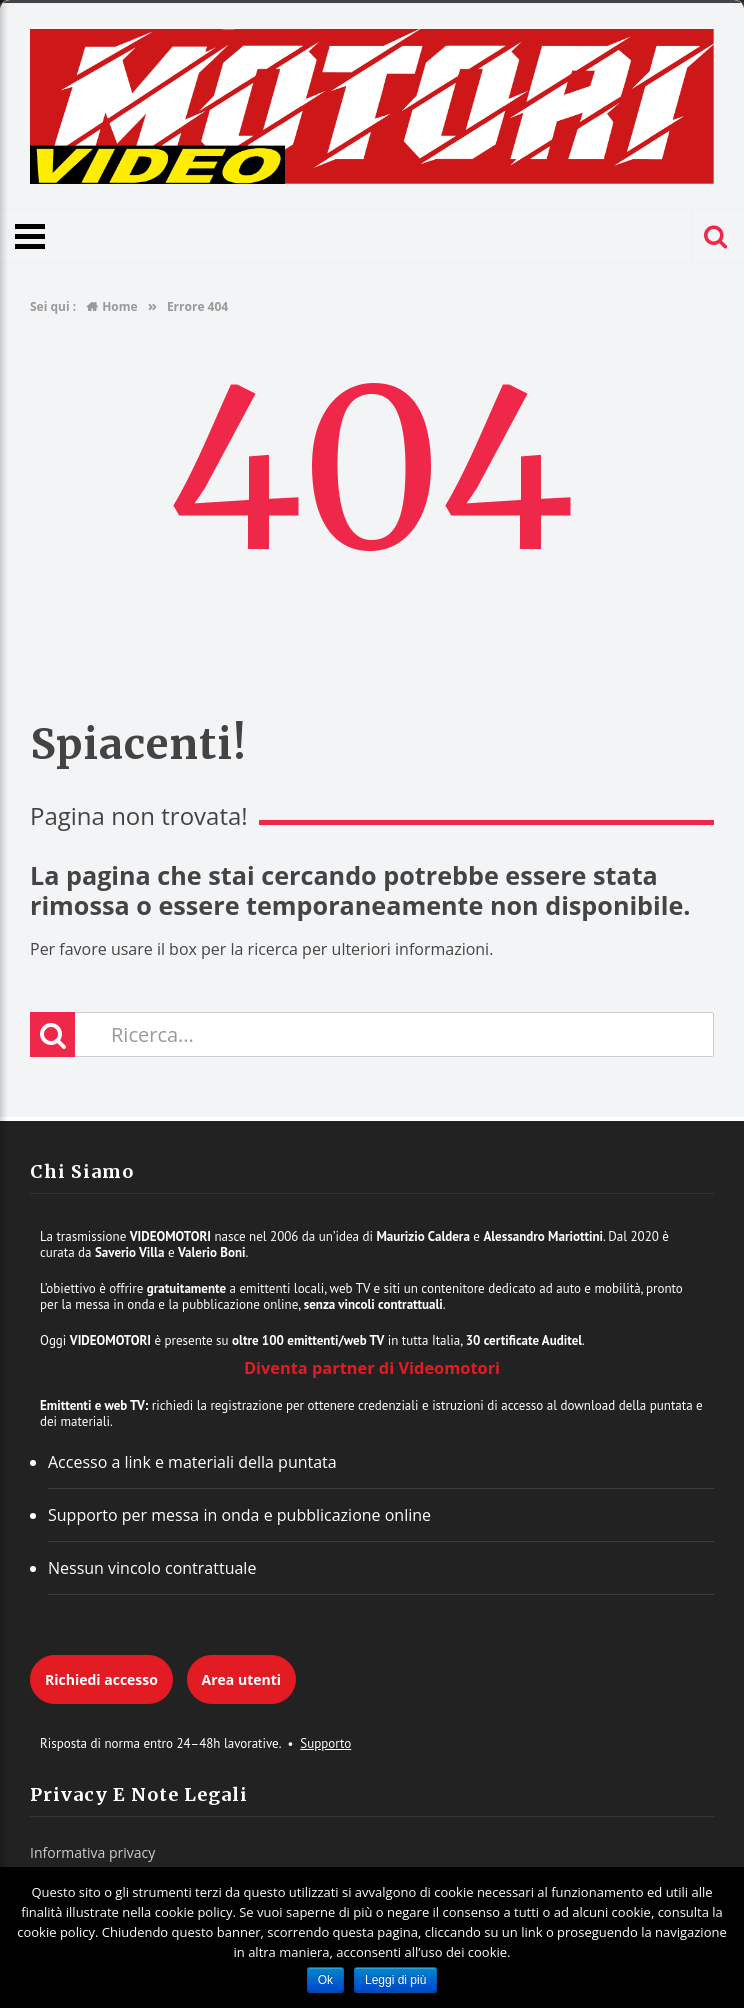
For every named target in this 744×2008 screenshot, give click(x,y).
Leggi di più (395, 1980)
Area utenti (241, 1679)
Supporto (325, 1743)
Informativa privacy (92, 1852)
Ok (325, 1980)
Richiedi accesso (101, 1679)
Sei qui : (53, 306)
